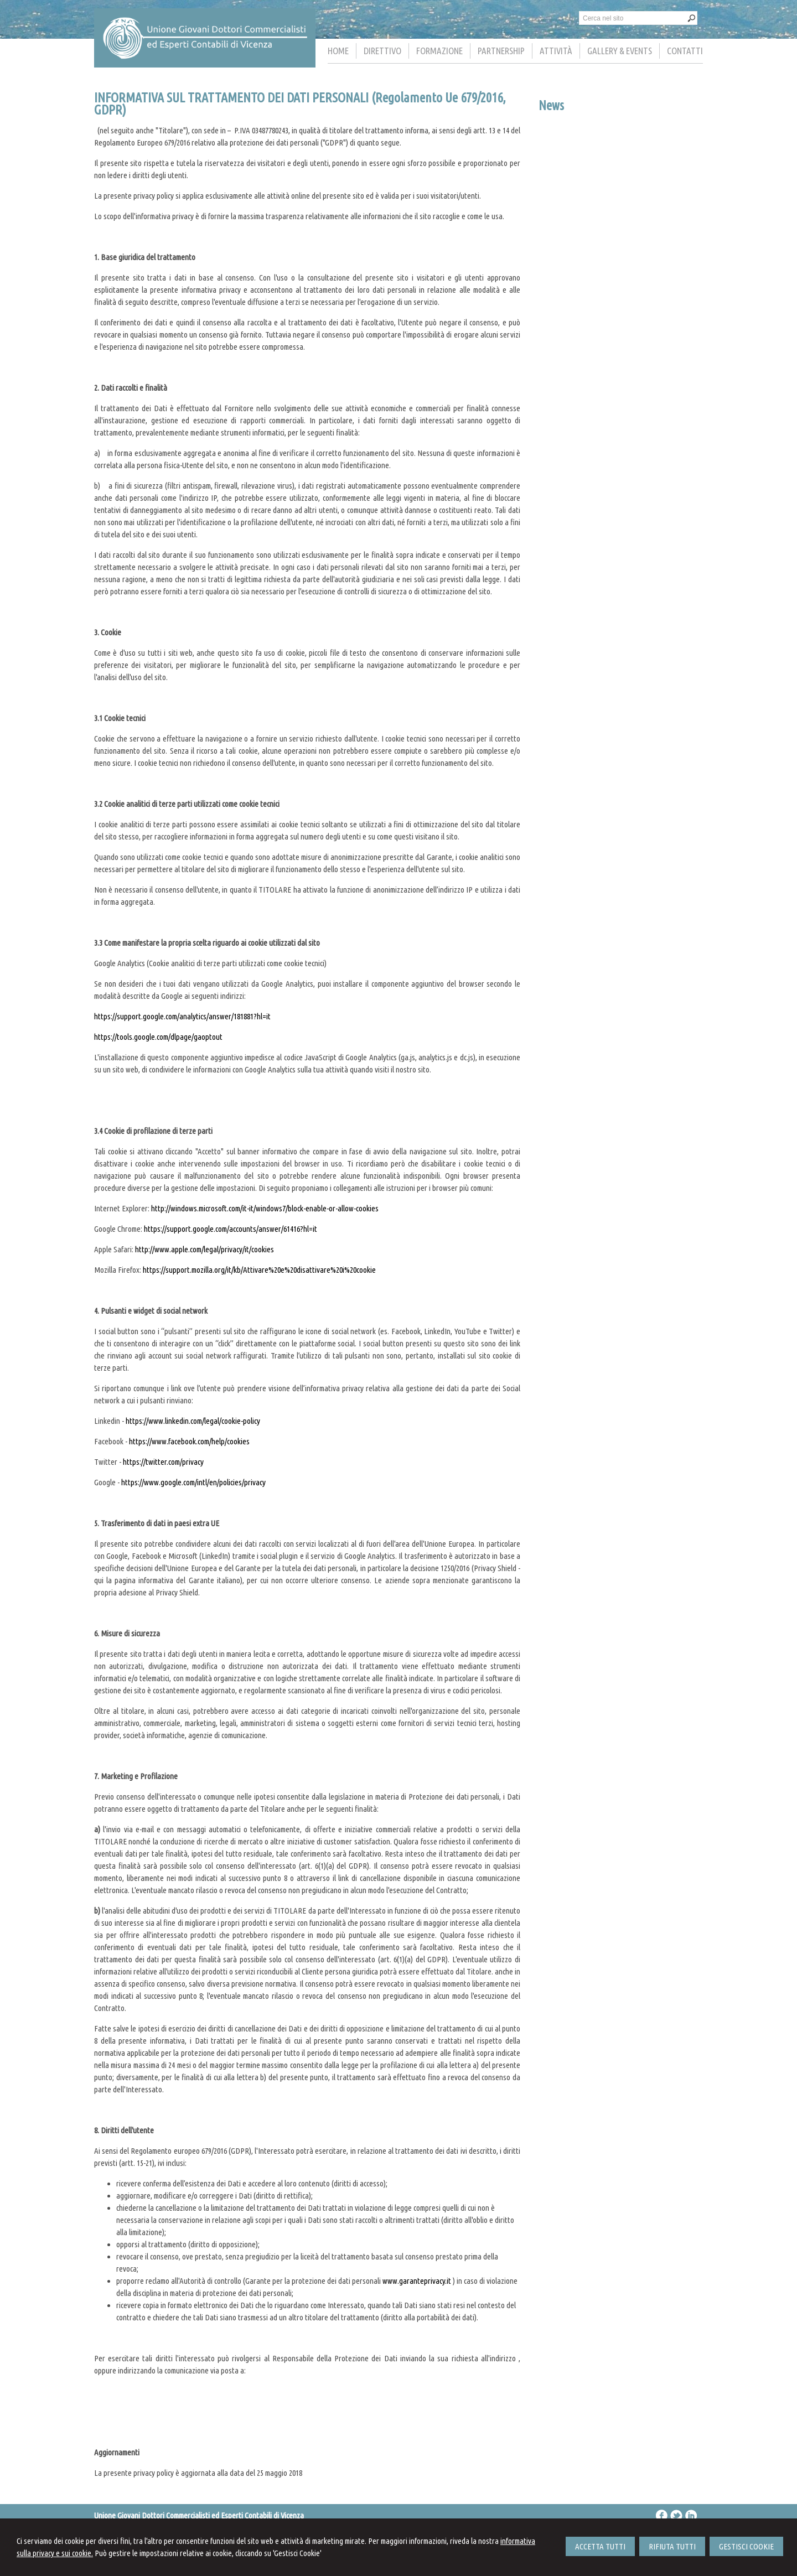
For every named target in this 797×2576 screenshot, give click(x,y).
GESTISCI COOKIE (746, 2546)
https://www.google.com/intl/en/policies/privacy (193, 1482)
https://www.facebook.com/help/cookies (189, 1441)
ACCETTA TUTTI (600, 2546)
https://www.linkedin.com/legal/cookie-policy (193, 1421)
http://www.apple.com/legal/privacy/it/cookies (204, 1249)
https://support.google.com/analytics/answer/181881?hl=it (182, 1016)
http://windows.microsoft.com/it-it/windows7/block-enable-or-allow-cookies (265, 1208)
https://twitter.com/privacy (163, 1461)
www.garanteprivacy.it (416, 2280)
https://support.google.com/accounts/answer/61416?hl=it (230, 1228)
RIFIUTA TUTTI (672, 2546)
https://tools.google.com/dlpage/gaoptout (158, 1036)
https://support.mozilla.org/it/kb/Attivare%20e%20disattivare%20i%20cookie (259, 1269)
